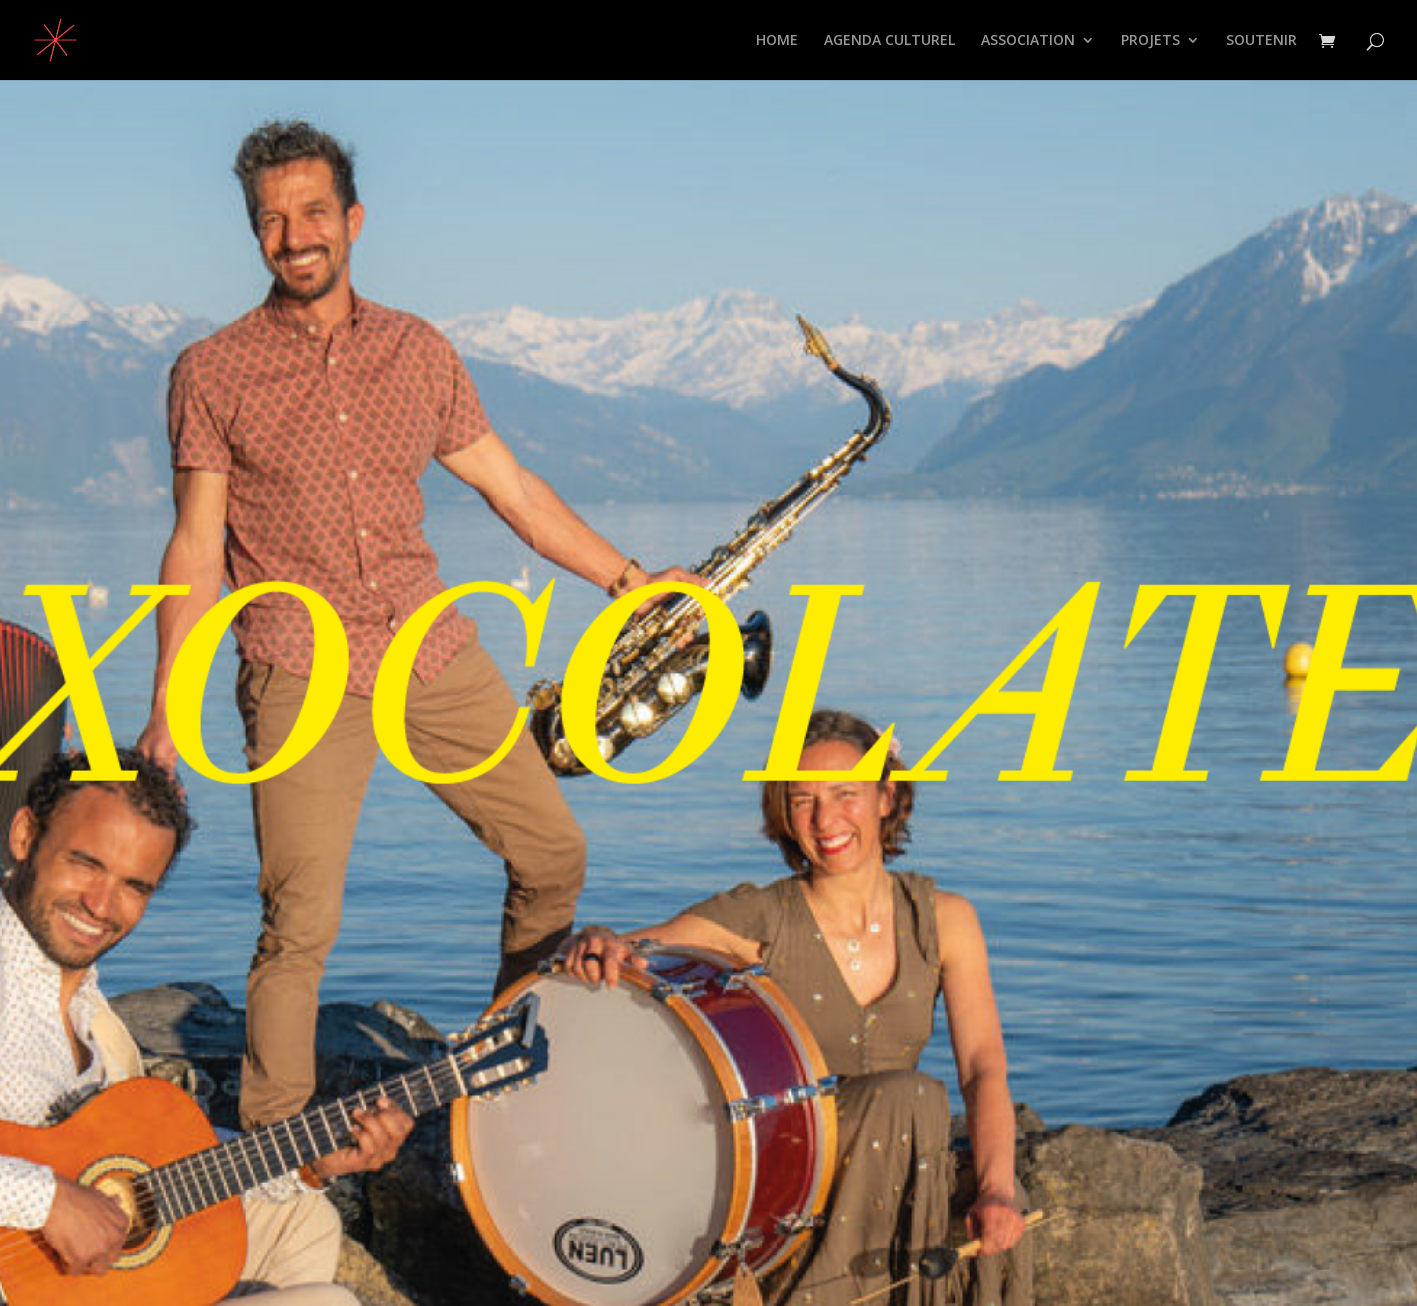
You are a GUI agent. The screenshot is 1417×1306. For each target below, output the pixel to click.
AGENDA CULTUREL (889, 41)
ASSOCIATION (1028, 41)
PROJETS (1150, 41)
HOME (777, 41)
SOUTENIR (1261, 41)
